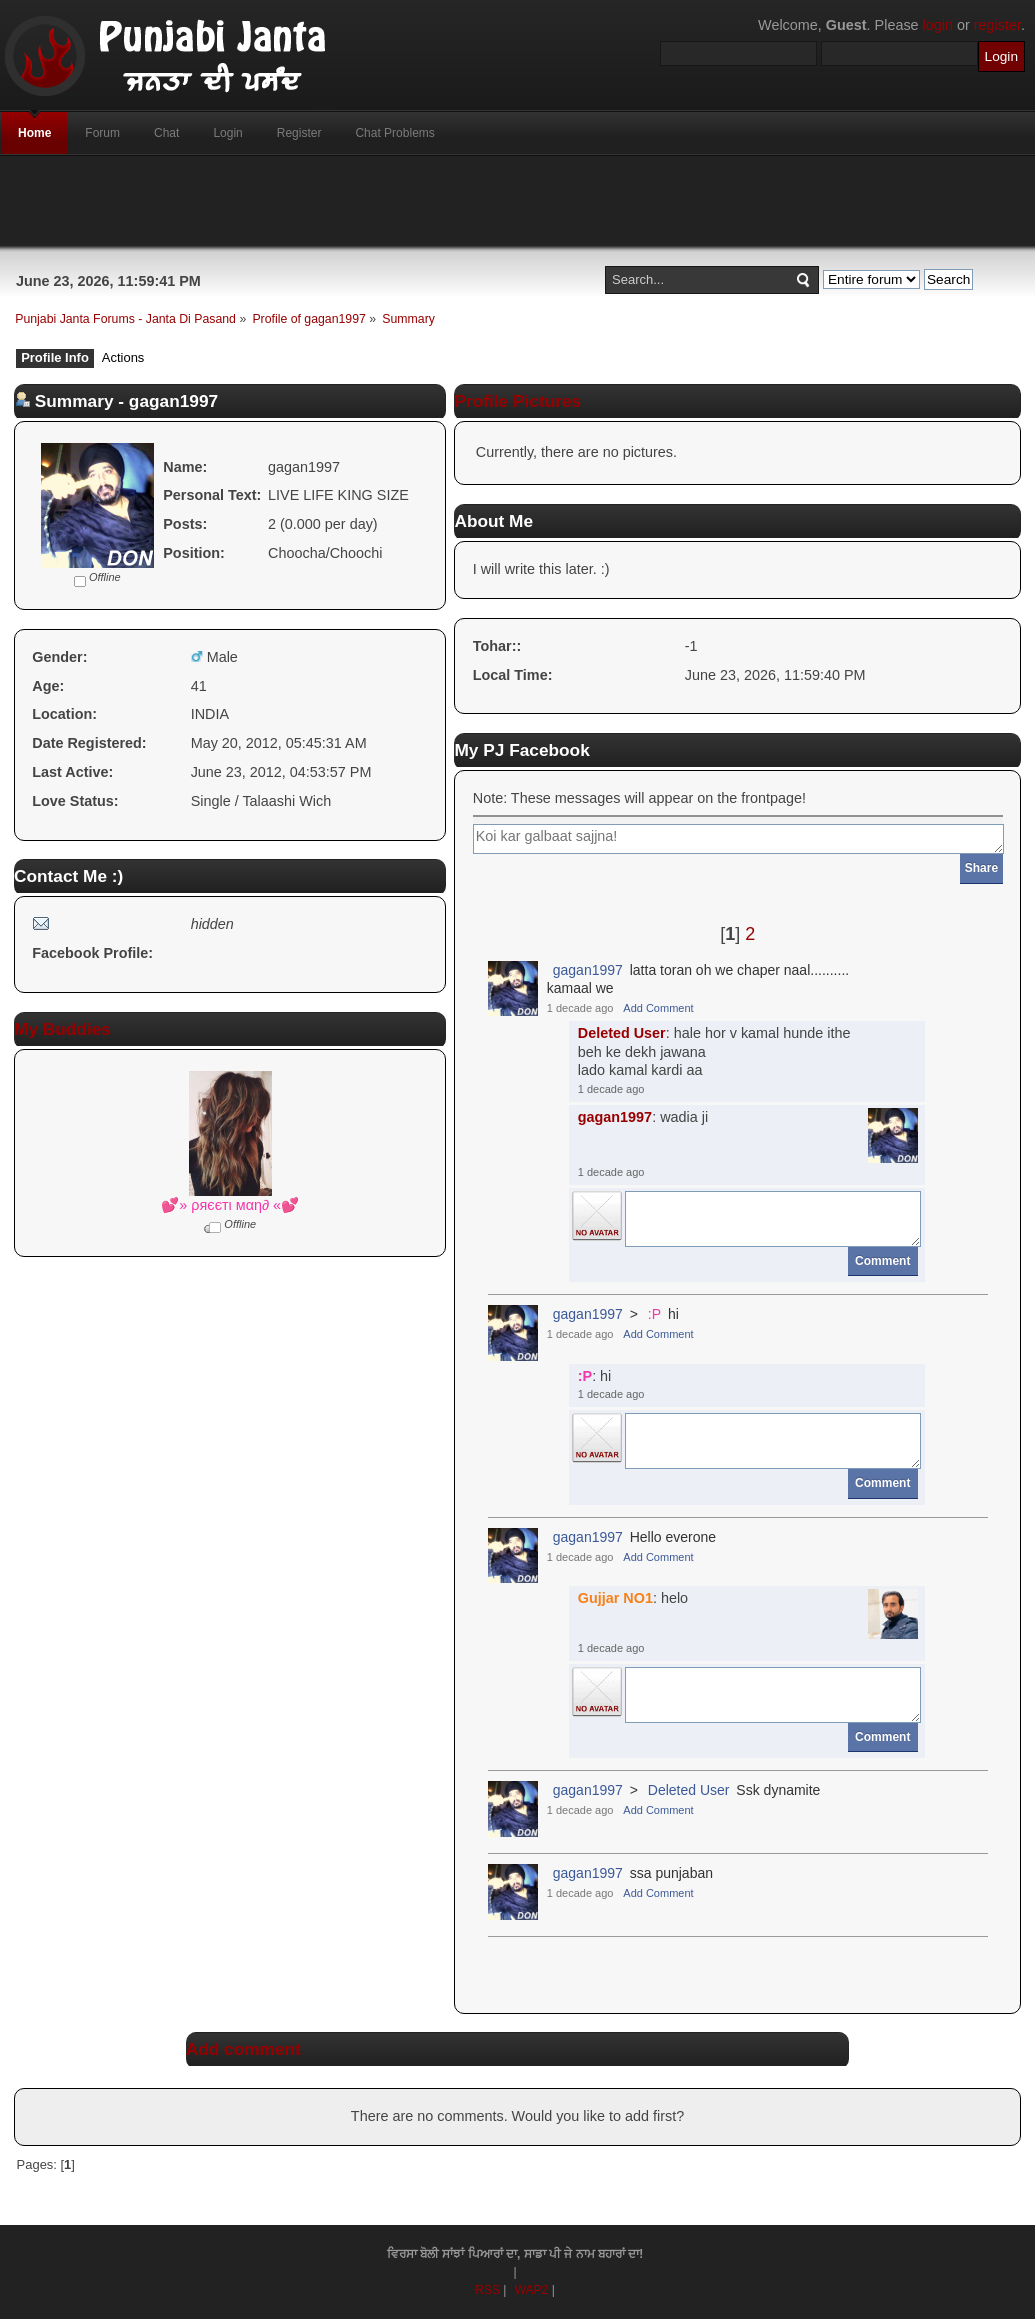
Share (981, 868)
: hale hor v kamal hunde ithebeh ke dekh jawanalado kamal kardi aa (714, 1051)
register (997, 25)
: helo (633, 1598)
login (938, 25)
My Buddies (62, 1029)
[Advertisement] (518, 201)
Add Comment (658, 1008)
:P (654, 1314)
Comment (882, 1261)
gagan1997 (588, 970)
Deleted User (622, 1033)
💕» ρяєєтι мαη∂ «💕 (230, 1205)
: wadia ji (643, 1117)
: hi (595, 1376)
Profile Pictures (517, 401)
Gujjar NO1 (615, 1598)
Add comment (243, 2049)
